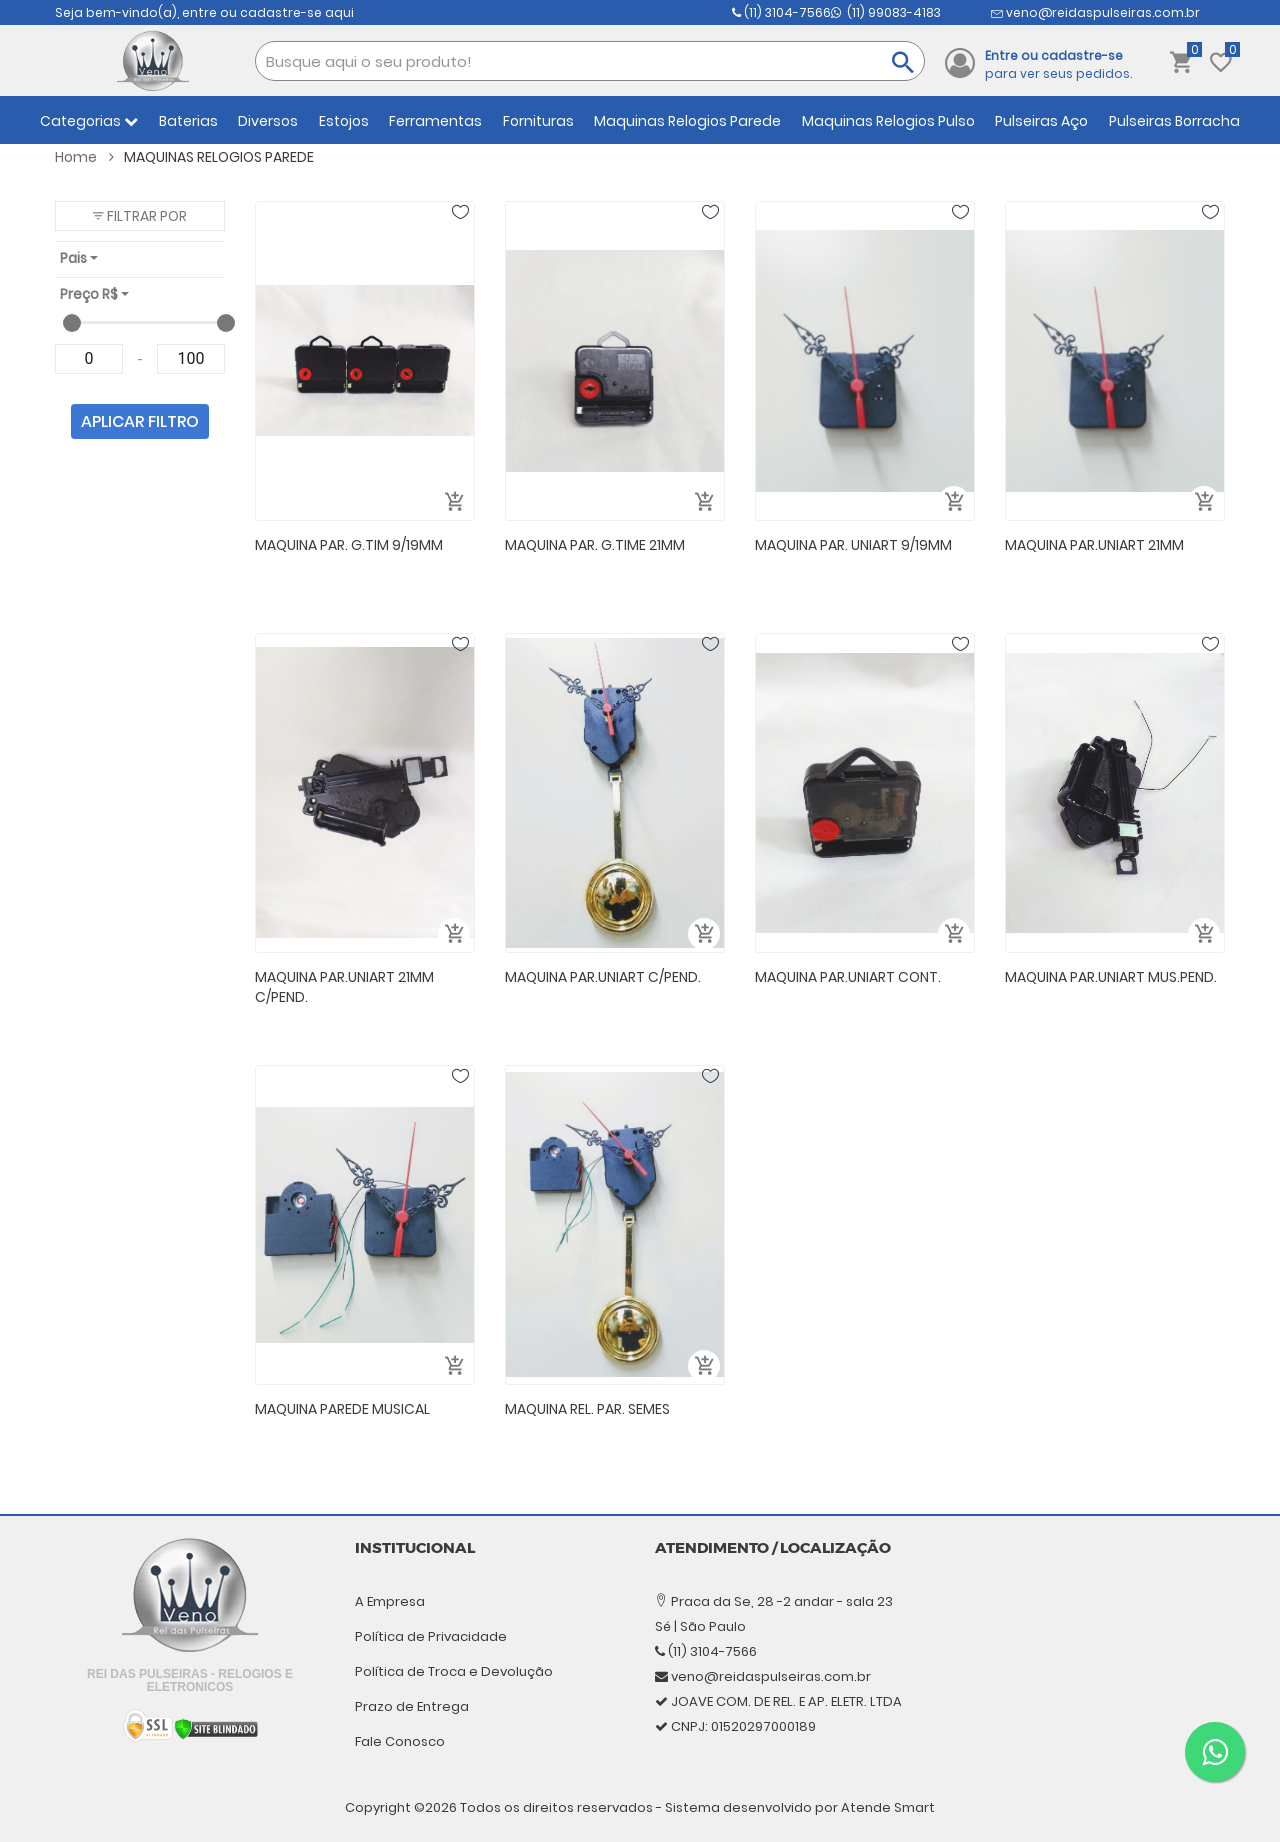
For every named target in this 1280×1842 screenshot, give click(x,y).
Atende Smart (888, 1807)
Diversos (268, 121)
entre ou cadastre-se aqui (268, 12)
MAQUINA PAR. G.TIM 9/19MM (349, 545)
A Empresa (390, 1601)
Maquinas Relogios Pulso (888, 121)
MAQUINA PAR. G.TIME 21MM (595, 545)
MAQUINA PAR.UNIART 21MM (1094, 545)
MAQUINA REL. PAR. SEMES (587, 1409)
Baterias (188, 121)
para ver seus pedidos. (1058, 64)
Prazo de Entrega (412, 1706)
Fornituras (538, 121)
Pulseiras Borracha (1174, 121)
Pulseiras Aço (1041, 121)
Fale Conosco (400, 1741)
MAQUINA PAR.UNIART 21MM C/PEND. (344, 987)
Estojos (344, 121)
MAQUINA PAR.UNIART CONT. (848, 977)
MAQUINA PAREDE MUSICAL (342, 1409)
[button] (140, 216)
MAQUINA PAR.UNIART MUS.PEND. (1111, 977)
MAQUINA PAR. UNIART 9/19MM (853, 545)
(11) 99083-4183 (836, 13)
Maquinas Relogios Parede (687, 121)
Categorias (89, 121)
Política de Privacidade (431, 1636)
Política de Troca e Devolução (454, 1671)
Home (84, 157)
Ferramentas (435, 121)
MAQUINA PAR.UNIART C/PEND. (603, 977)
